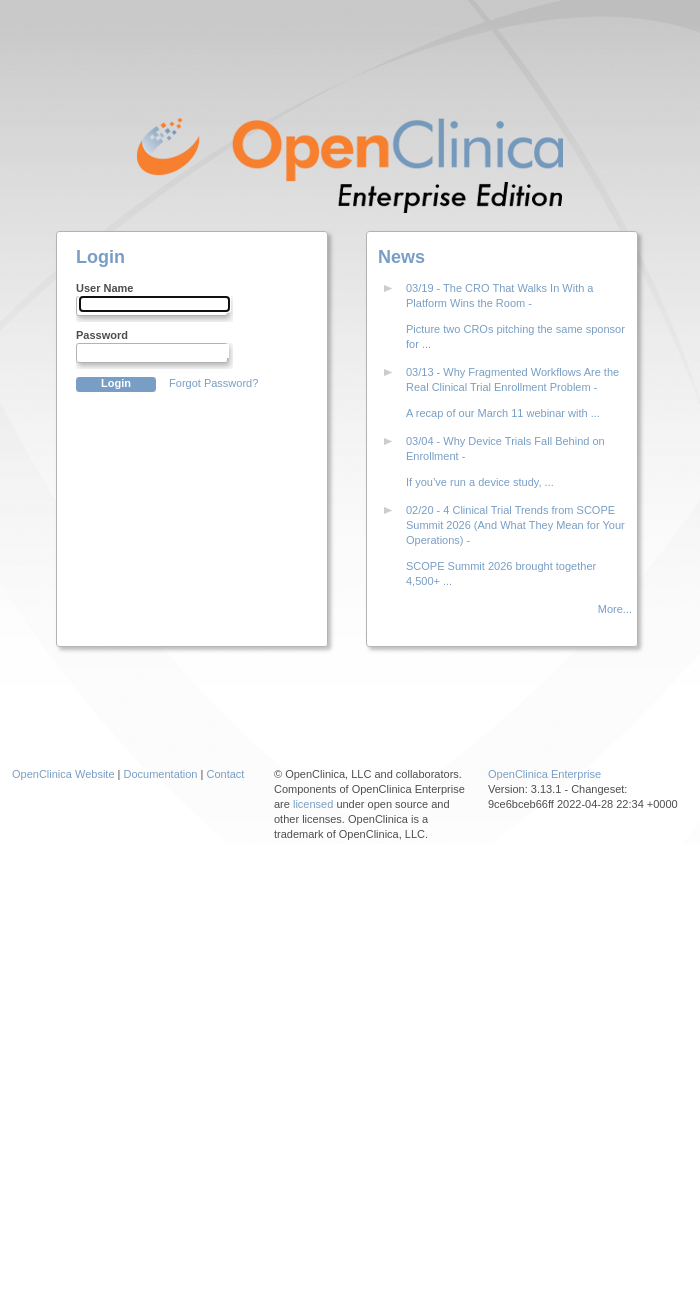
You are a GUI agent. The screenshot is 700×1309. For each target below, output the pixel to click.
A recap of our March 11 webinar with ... (503, 413)
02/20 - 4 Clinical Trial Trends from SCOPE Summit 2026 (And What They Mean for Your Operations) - (515, 525)
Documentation (161, 774)
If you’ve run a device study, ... (480, 482)
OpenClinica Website (63, 774)
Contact (225, 774)
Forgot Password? (213, 383)
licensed (313, 804)
